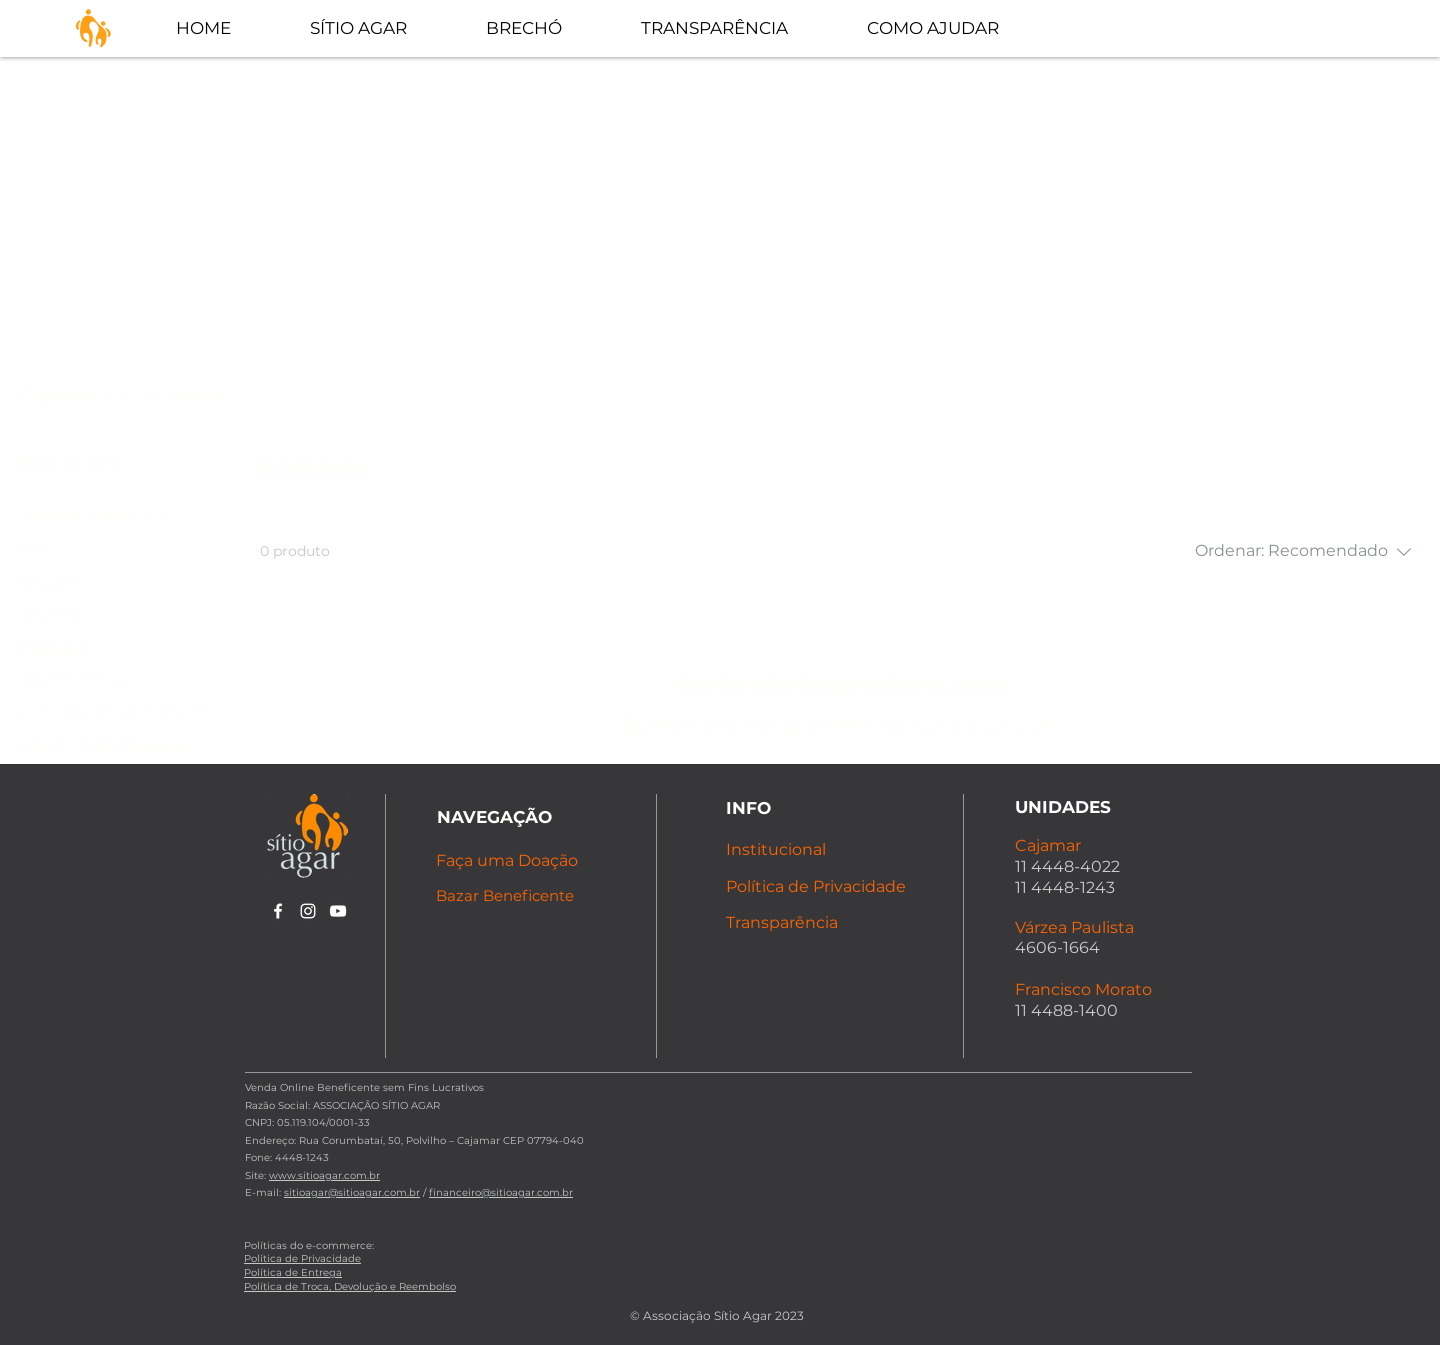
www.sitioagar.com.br (324, 1175)
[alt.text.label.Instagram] (308, 911)
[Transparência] (820, 922)
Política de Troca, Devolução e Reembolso (350, 1286)
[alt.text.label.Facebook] (278, 911)
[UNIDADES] (1085, 806)
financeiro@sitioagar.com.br (501, 1192)
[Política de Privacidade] (820, 886)
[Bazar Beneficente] (512, 895)
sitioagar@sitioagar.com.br (352, 1192)
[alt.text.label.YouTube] (338, 911)
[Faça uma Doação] (516, 860)
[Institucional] (796, 849)
